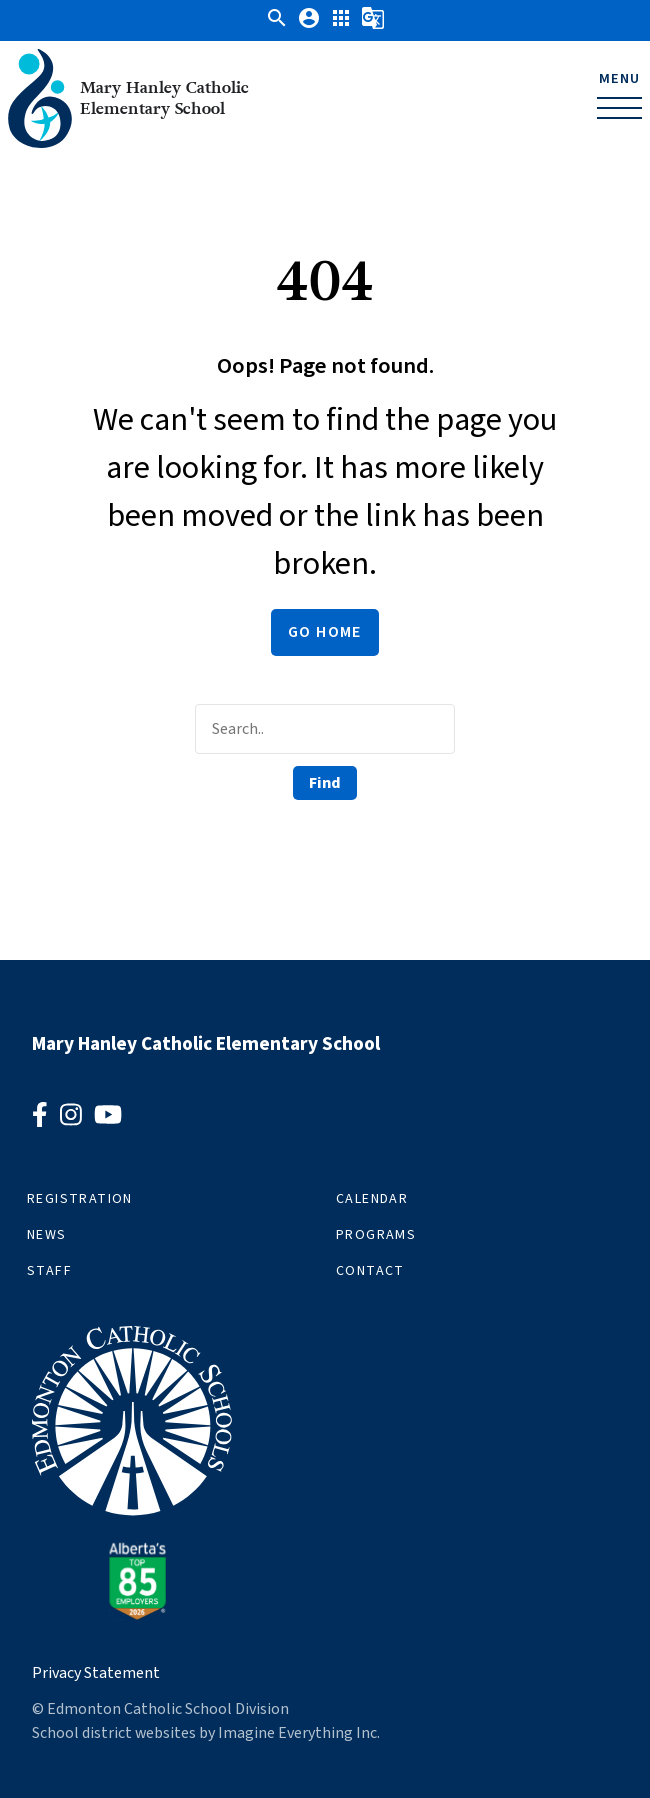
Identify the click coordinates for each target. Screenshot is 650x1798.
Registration (80, 1199)
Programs (376, 1235)
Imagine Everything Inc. (299, 1733)
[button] (277, 25)
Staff (49, 1271)
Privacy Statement (96, 1673)
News (47, 1235)
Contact (370, 1271)
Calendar (372, 1199)
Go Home (325, 632)
